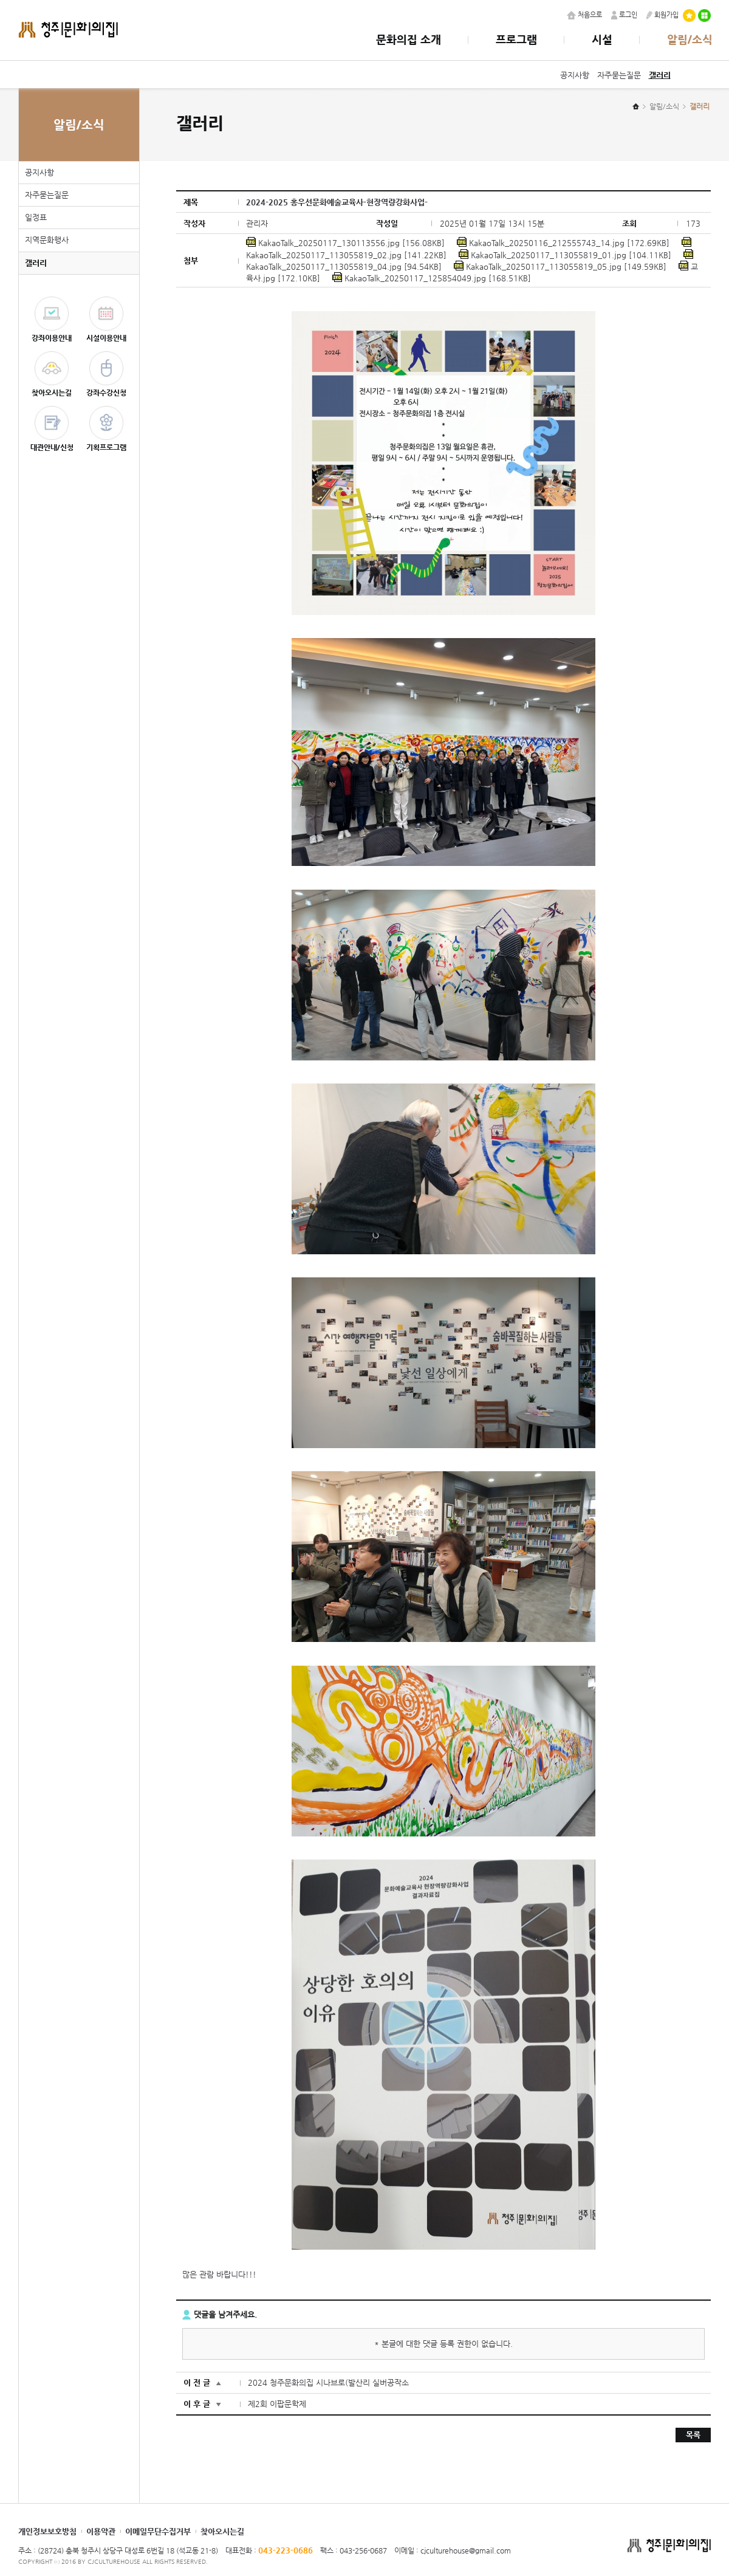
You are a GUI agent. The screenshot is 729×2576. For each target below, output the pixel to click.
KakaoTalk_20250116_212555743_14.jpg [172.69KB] (563, 242)
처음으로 (584, 15)
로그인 (624, 15)
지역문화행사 (47, 239)
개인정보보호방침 (47, 2531)
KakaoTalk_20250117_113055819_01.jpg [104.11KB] (565, 254)
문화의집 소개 (408, 39)
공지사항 (574, 75)
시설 (602, 39)
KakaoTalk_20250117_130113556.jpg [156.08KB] (345, 242)
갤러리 (660, 75)
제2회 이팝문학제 (277, 2403)
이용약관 (100, 2531)
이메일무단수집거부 (158, 2531)
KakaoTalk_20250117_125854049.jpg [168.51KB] (431, 278)
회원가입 (662, 15)
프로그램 (516, 39)
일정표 (36, 217)
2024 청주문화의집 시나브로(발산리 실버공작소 (328, 2382)
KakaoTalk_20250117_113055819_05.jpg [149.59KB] (560, 266)
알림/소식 (690, 39)
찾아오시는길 (222, 2531)
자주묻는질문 (619, 75)
